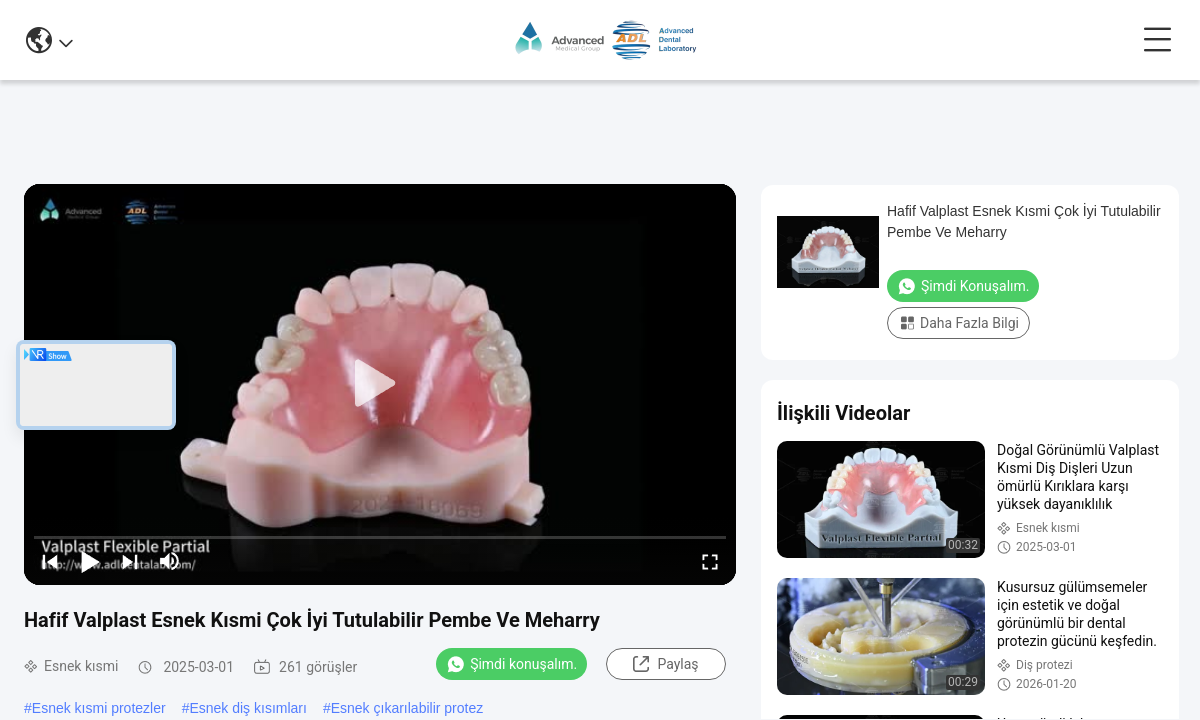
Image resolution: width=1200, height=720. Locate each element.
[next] (130, 561)
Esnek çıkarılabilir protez (407, 708)
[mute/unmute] (170, 561)
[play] (380, 384)
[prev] (50, 561)
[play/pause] (90, 561)
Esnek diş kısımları (247, 708)
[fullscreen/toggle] (710, 561)
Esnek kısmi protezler (99, 708)
